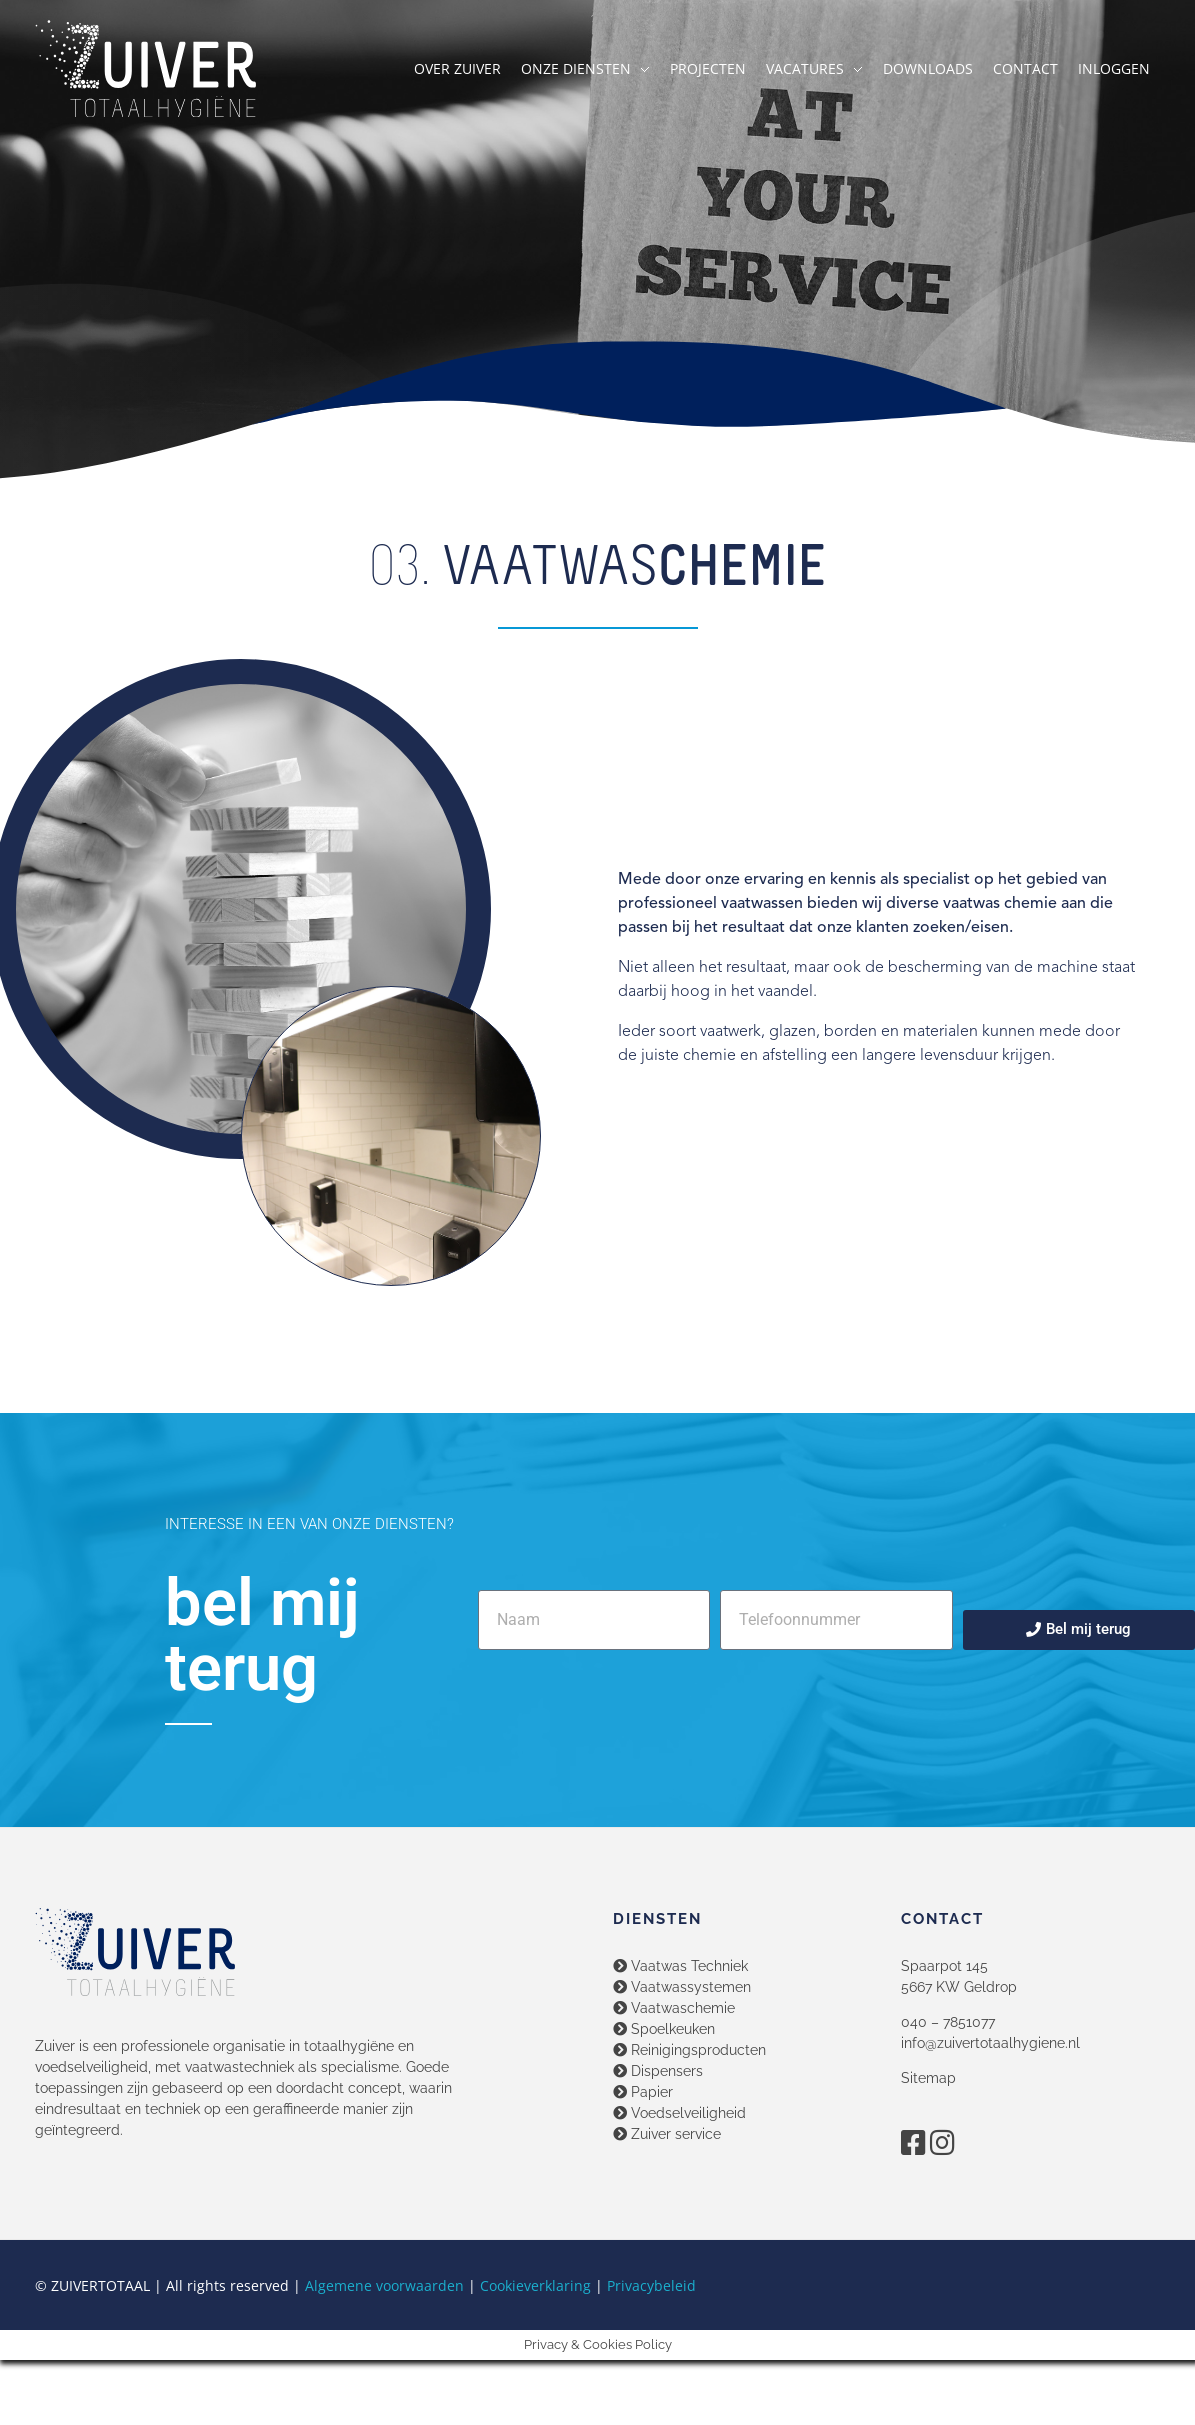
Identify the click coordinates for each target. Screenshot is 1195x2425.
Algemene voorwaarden (384, 2285)
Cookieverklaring (535, 2285)
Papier (643, 2092)
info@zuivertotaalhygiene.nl (990, 2043)
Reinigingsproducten (689, 2050)
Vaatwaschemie (674, 2008)
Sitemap (928, 2078)
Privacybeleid (651, 2285)
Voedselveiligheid (679, 2113)
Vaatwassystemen (682, 1987)
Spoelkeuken (664, 2029)
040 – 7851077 (948, 2022)
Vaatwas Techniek (680, 1966)
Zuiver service (667, 2134)
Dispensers (658, 2071)
